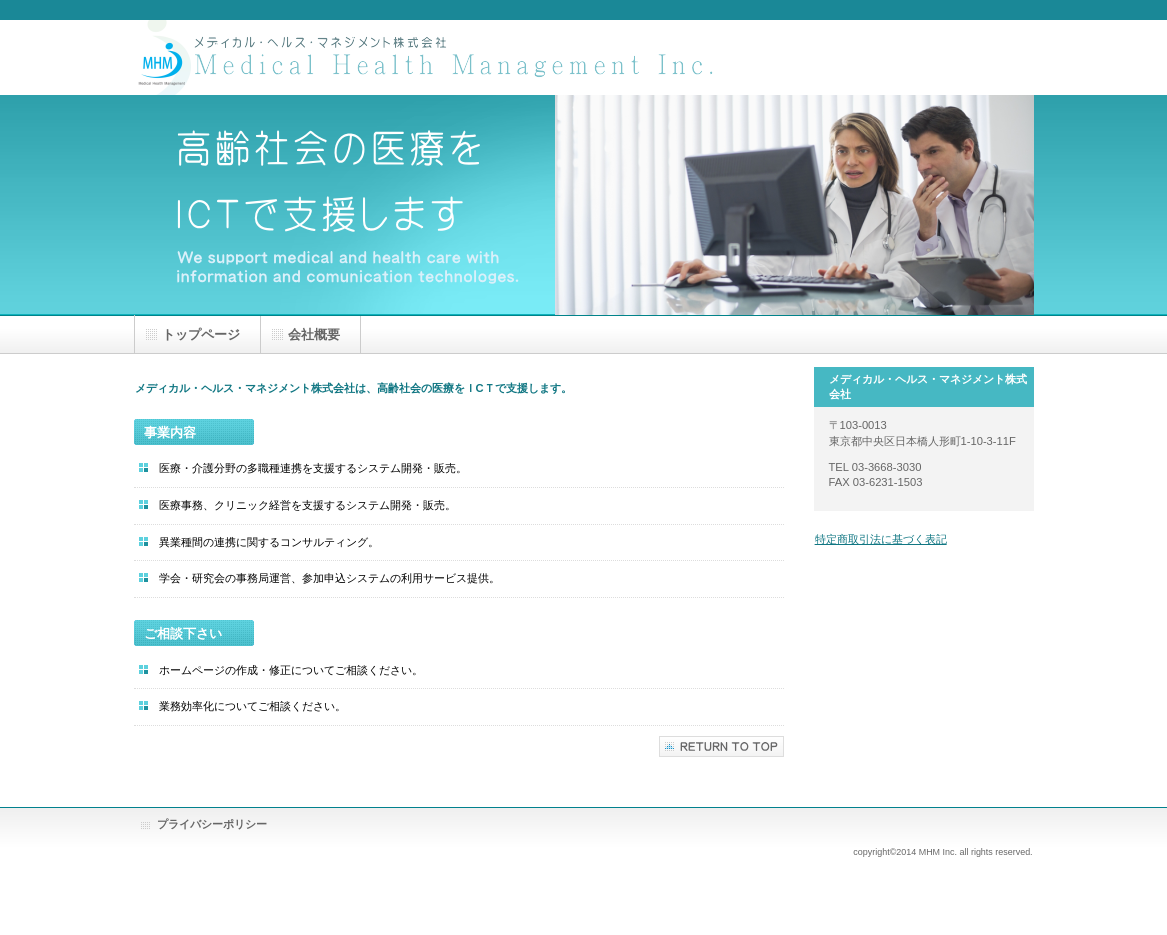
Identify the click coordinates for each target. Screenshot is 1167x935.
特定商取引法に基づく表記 (881, 539)
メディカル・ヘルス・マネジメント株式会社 (434, 57)
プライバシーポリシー (212, 824)
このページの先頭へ (721, 746)
